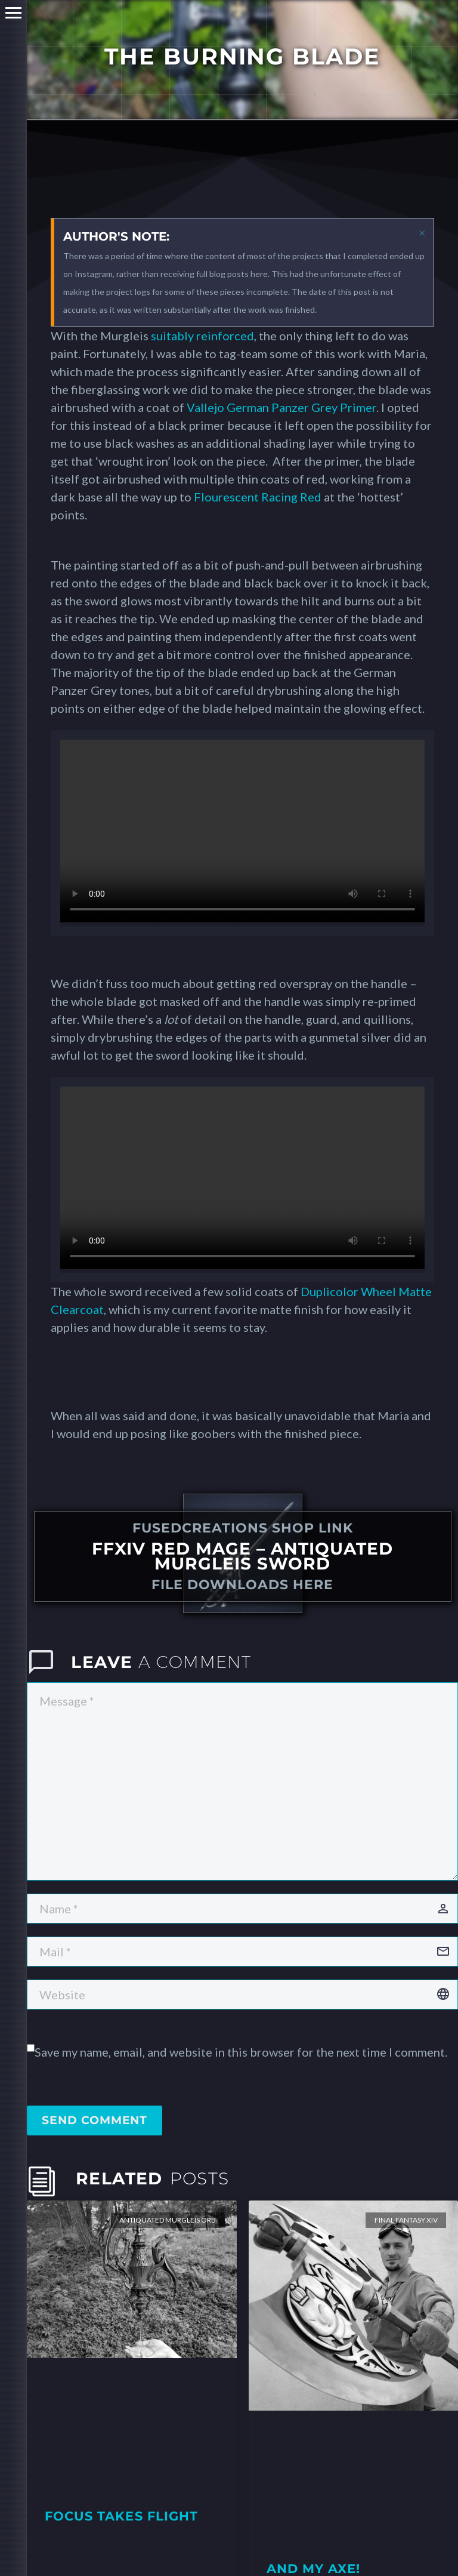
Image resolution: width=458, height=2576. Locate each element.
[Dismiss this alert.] (422, 232)
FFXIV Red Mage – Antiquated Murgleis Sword (242, 1556)
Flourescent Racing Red (257, 497)
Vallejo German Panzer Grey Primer (281, 407)
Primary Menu (13, 13)
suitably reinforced (202, 335)
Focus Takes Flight (121, 2516)
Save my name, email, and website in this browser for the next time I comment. (241, 2052)
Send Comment (94, 2120)
